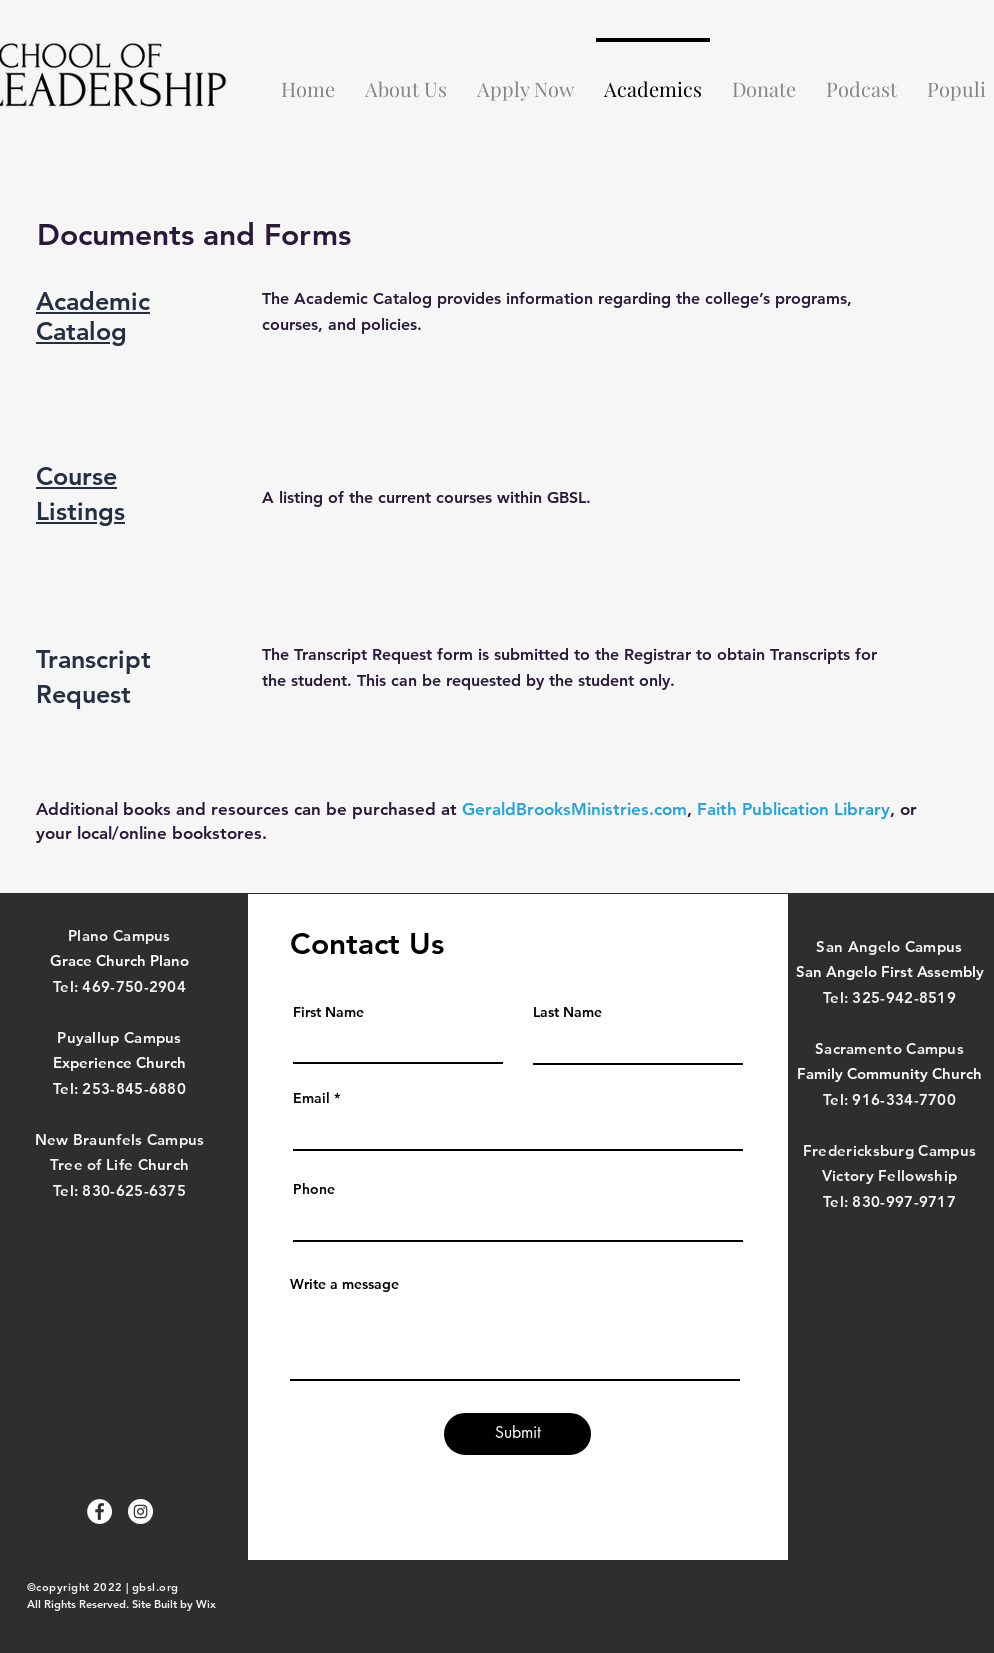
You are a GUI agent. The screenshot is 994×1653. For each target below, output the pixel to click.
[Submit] (517, 1434)
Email (311, 1098)
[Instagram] (140, 1511)
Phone (314, 1189)
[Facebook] (99, 1511)
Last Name (567, 1012)
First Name (328, 1012)
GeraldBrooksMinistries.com (574, 809)
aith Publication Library (798, 809)
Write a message (344, 1284)
